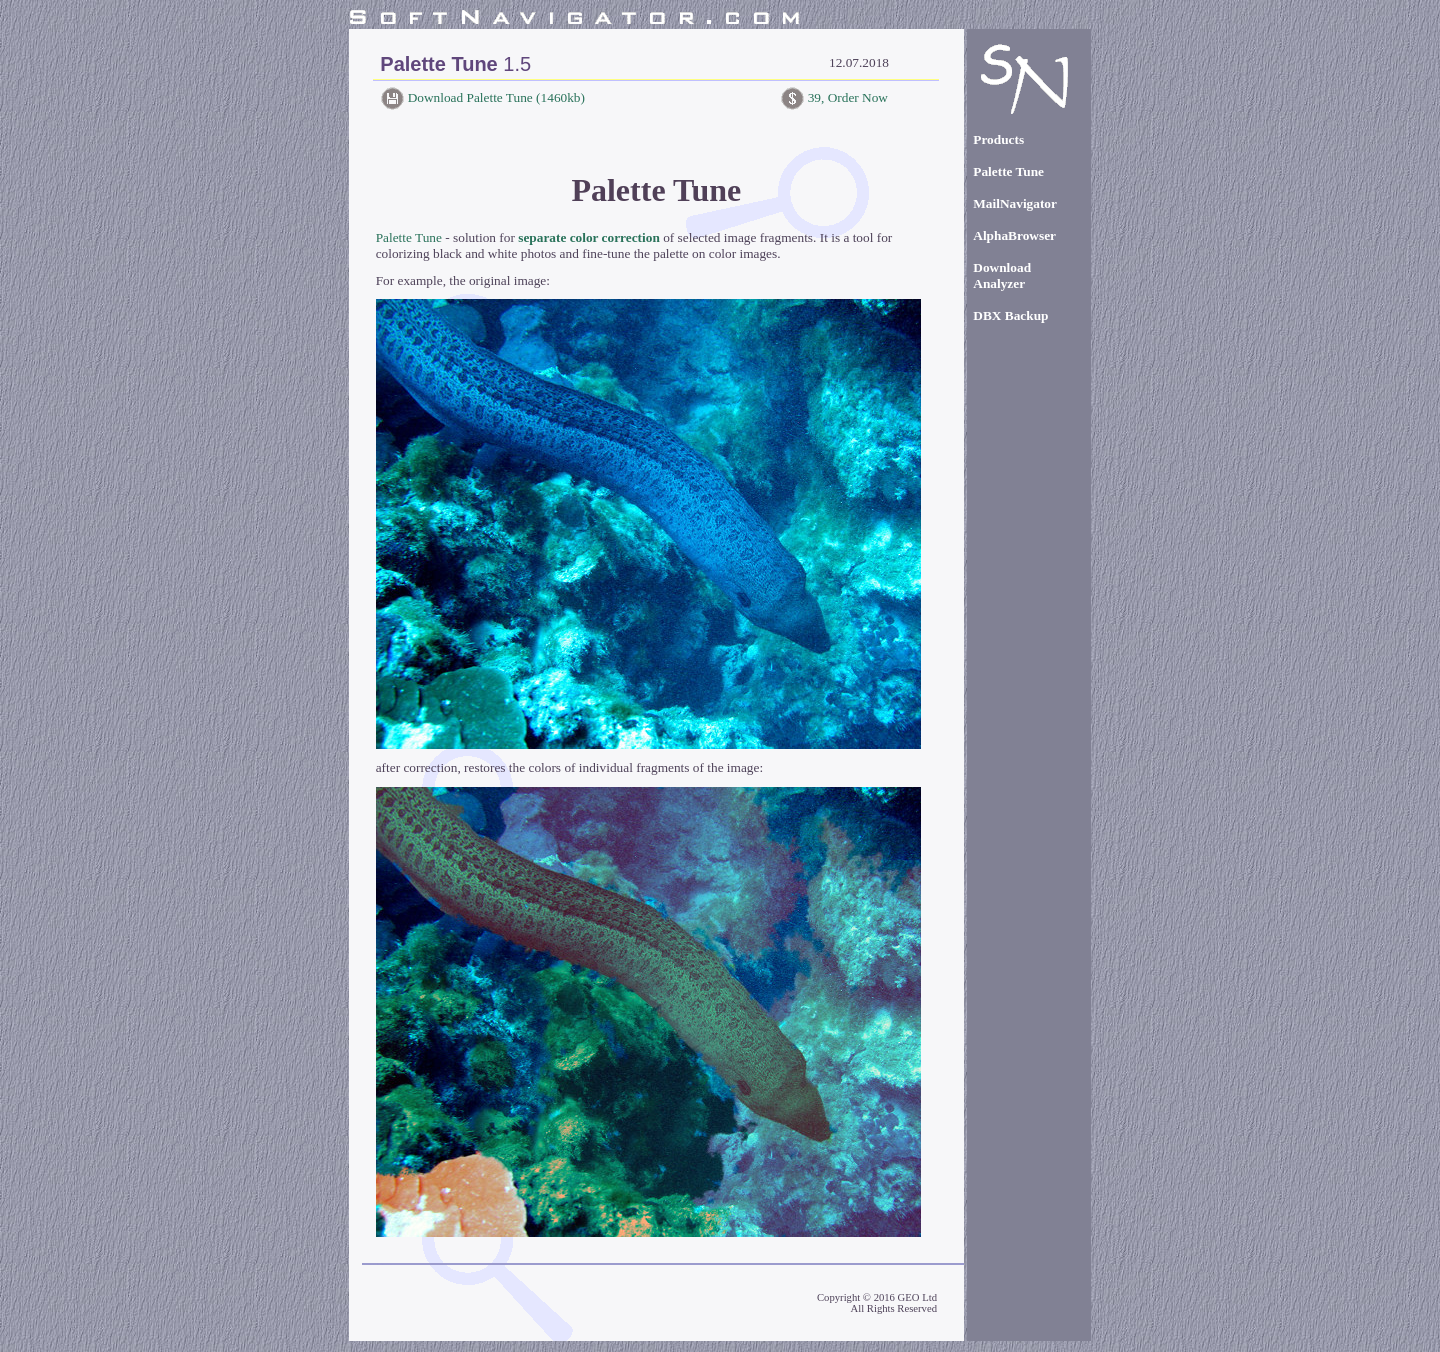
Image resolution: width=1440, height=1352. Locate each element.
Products (998, 139)
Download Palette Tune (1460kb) (494, 97)
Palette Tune (409, 237)
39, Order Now (846, 97)
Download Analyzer (1002, 275)
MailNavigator (1015, 203)
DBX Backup (1010, 315)
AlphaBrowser (1014, 235)
